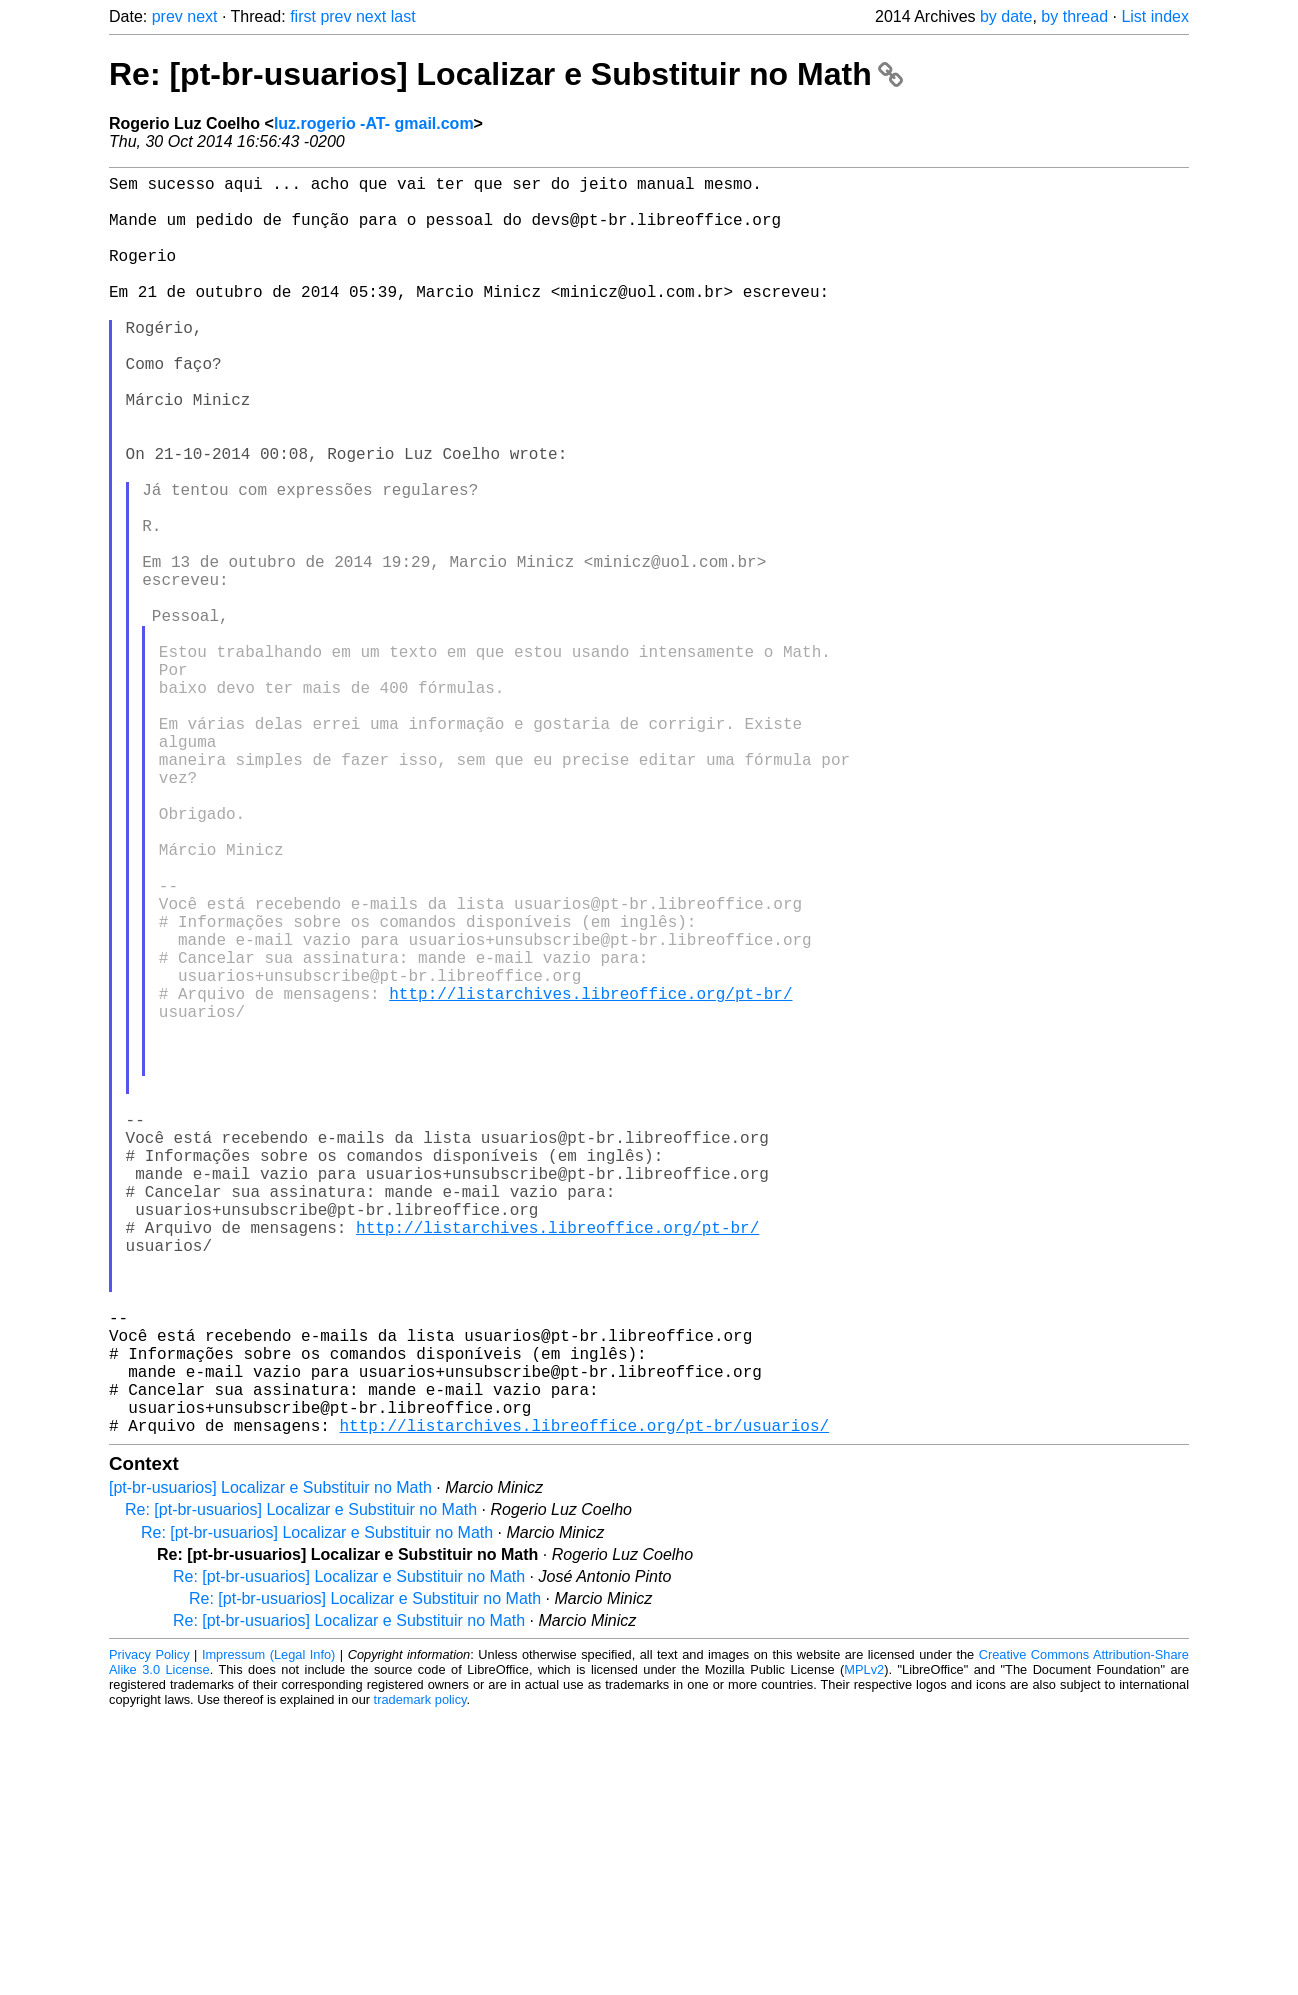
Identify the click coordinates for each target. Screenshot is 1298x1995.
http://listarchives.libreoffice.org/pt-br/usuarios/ (584, 1705)
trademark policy (420, 1979)
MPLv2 (864, 1949)
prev (167, 16)
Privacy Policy (149, 1934)
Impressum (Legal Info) (268, 1934)
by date (1006, 16)
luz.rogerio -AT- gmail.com (374, 123)
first (303, 16)
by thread (1074, 16)
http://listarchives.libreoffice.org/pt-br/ (590, 1177)
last (403, 16)
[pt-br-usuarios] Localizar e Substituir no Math (270, 1767)
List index (1155, 16)
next (202, 16)
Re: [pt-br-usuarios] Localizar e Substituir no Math (506, 74)
